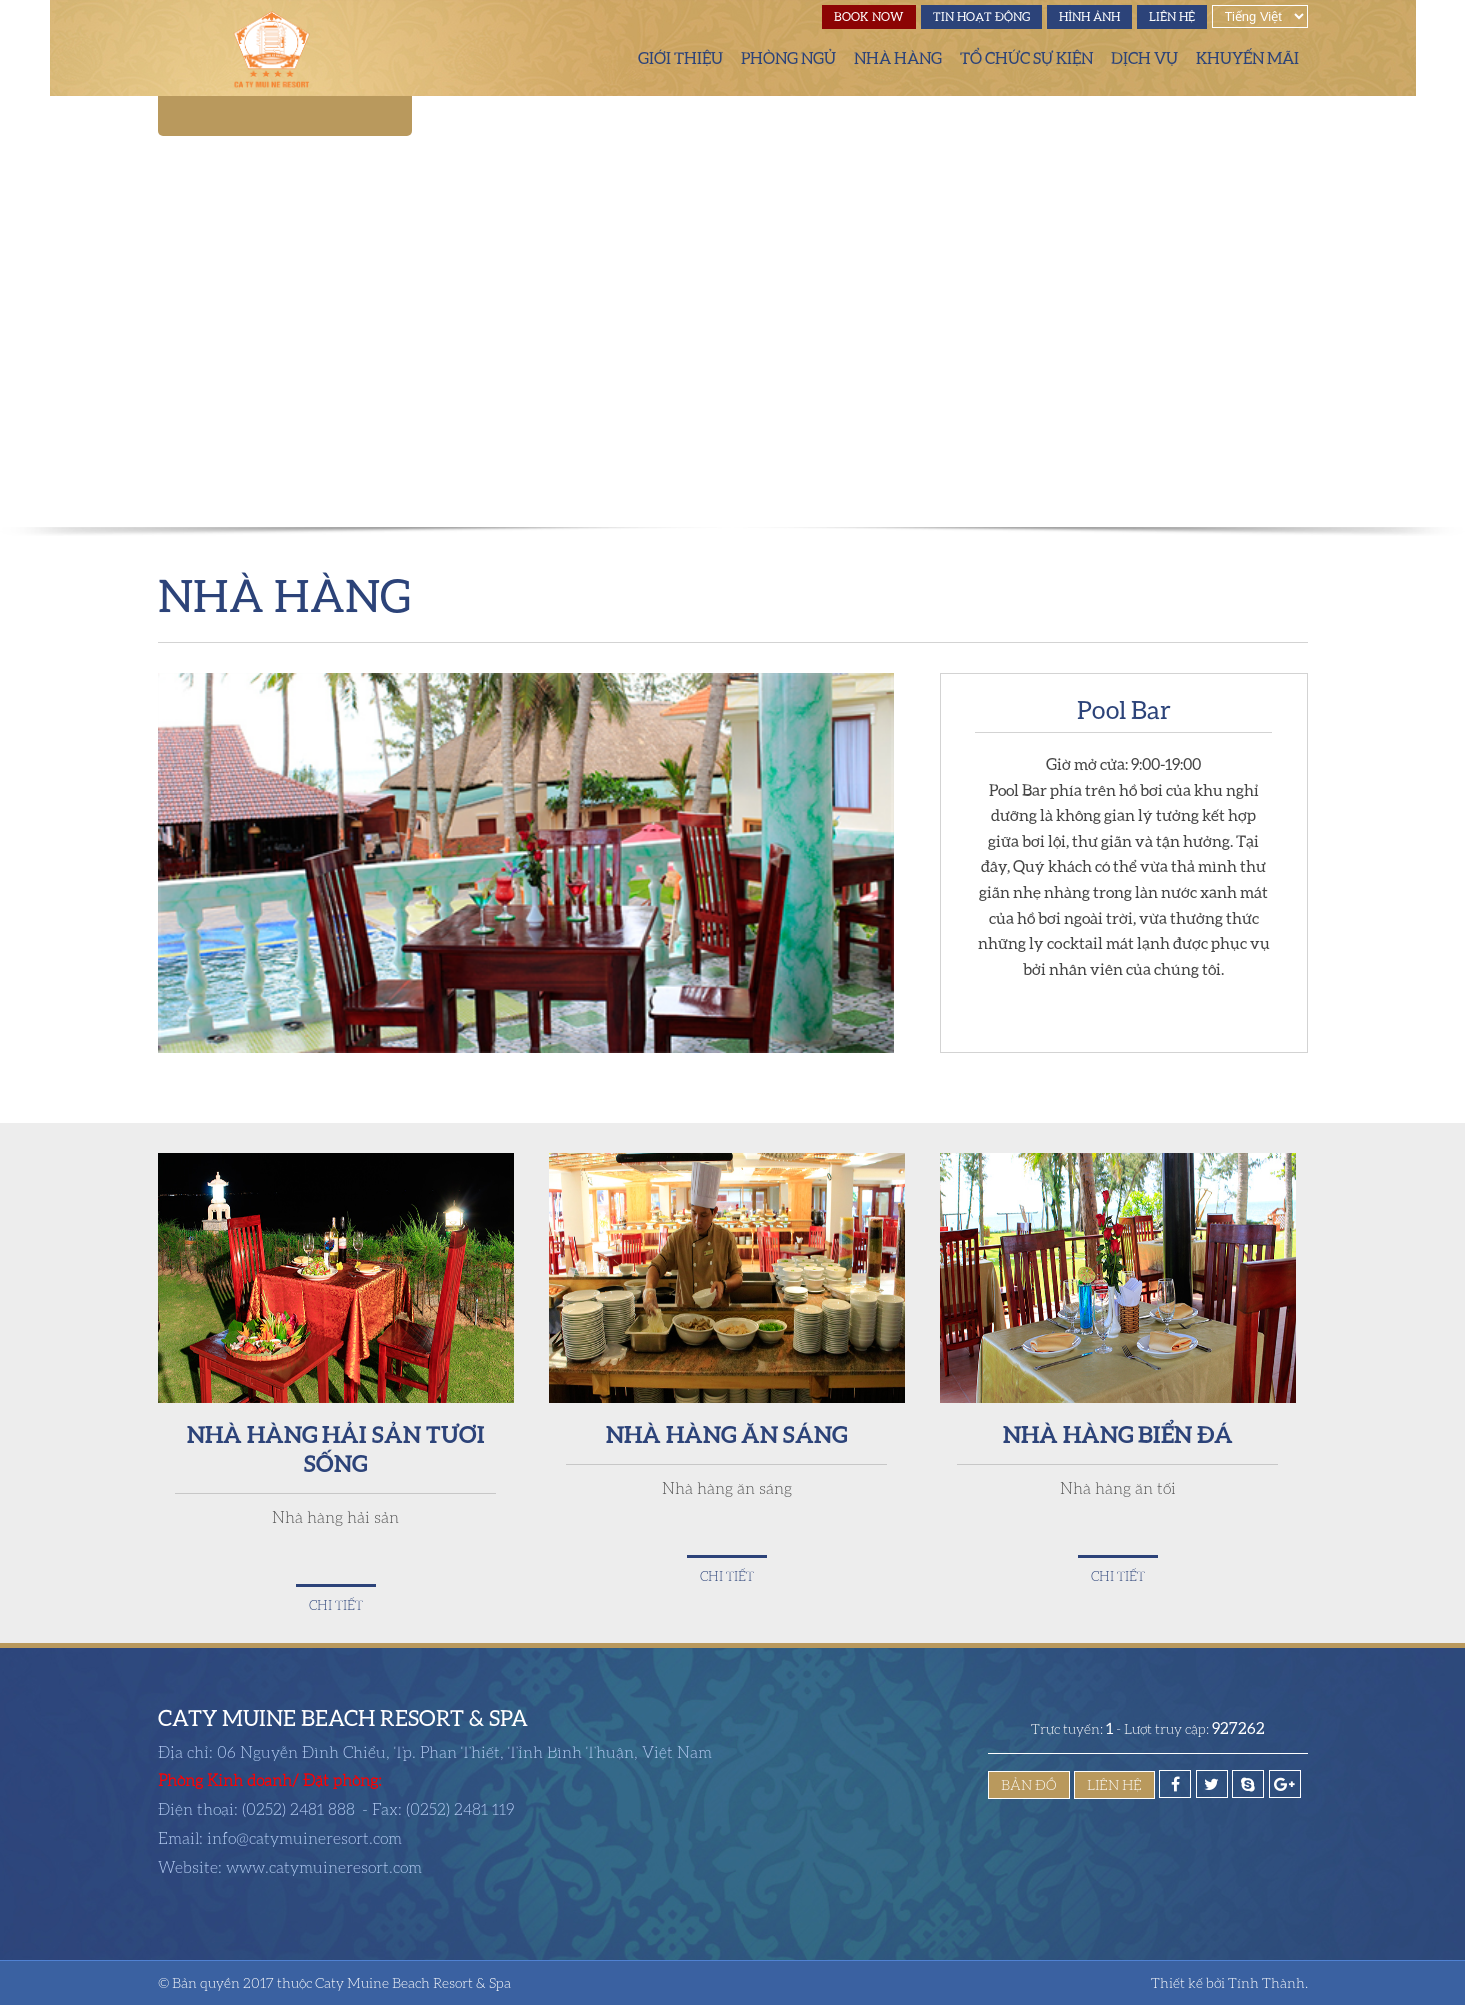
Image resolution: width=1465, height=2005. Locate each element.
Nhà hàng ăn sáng (726, 1433)
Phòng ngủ (788, 58)
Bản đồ (1029, 1784)
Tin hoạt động (981, 16)
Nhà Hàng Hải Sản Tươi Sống (336, 1448)
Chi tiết (336, 1605)
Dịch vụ (1144, 58)
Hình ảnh (1089, 16)
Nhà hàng (898, 58)
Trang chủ (599, 58)
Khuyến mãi (1247, 58)
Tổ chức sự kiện (1026, 58)
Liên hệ (1172, 16)
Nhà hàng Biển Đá (1118, 1433)
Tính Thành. (1268, 1982)
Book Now (869, 16)
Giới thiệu (680, 58)
